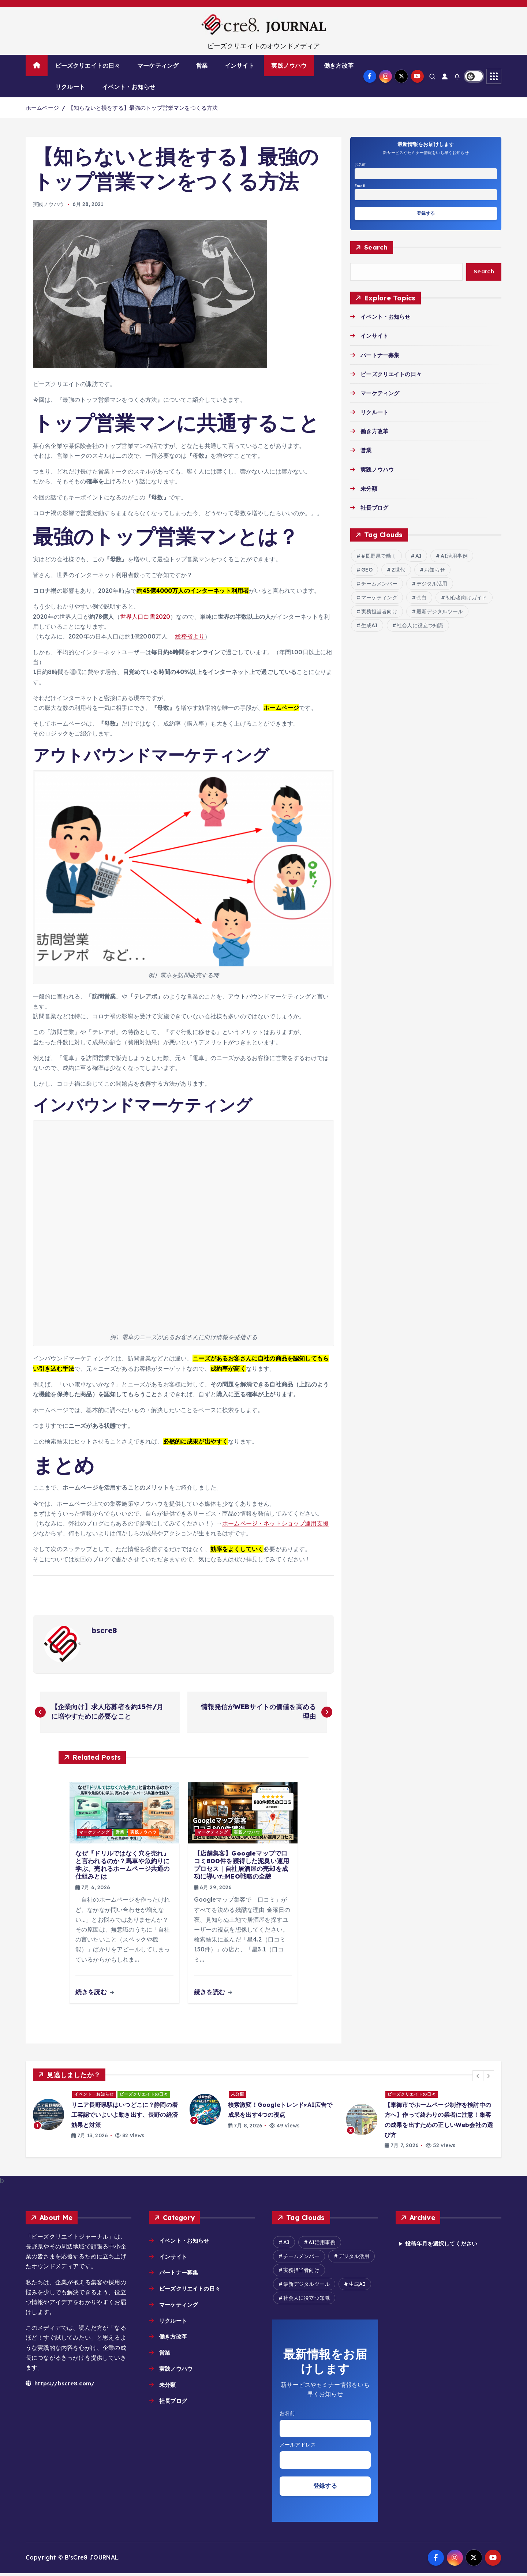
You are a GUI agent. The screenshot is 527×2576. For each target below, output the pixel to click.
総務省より (190, 636)
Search (376, 247)
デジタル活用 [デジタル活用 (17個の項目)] (432, 584)
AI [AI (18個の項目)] (418, 557)
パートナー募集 (381, 356)
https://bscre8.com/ (61, 2384)
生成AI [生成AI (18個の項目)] (369, 626)
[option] (107, 2115)
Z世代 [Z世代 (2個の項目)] (398, 571)
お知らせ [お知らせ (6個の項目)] (434, 571)
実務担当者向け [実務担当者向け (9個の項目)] (379, 612)
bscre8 (104, 1630)
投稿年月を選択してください (443, 2244)
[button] (477, 2076)
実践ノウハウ (289, 65)
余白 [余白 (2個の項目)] (421, 598)
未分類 (369, 489)
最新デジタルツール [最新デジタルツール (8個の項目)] (439, 612)
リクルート (70, 86)
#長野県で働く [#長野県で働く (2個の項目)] (378, 557)
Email (360, 185)
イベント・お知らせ (128, 86)
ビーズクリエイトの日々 (87, 65)
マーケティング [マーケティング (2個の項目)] (379, 598)
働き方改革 (339, 65)
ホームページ (42, 107)
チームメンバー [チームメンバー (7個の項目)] (379, 584)
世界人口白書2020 (145, 616)
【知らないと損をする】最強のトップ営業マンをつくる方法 (143, 107)
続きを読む (94, 1992)
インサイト (239, 65)
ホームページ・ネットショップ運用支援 (275, 1523)
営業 (202, 65)
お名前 (360, 164)
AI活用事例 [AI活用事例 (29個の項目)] (454, 557)
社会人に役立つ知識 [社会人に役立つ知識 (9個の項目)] (420, 626)
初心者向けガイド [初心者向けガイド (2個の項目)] (466, 598)
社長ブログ (375, 508)
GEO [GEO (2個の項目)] (367, 571)
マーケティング (158, 65)
